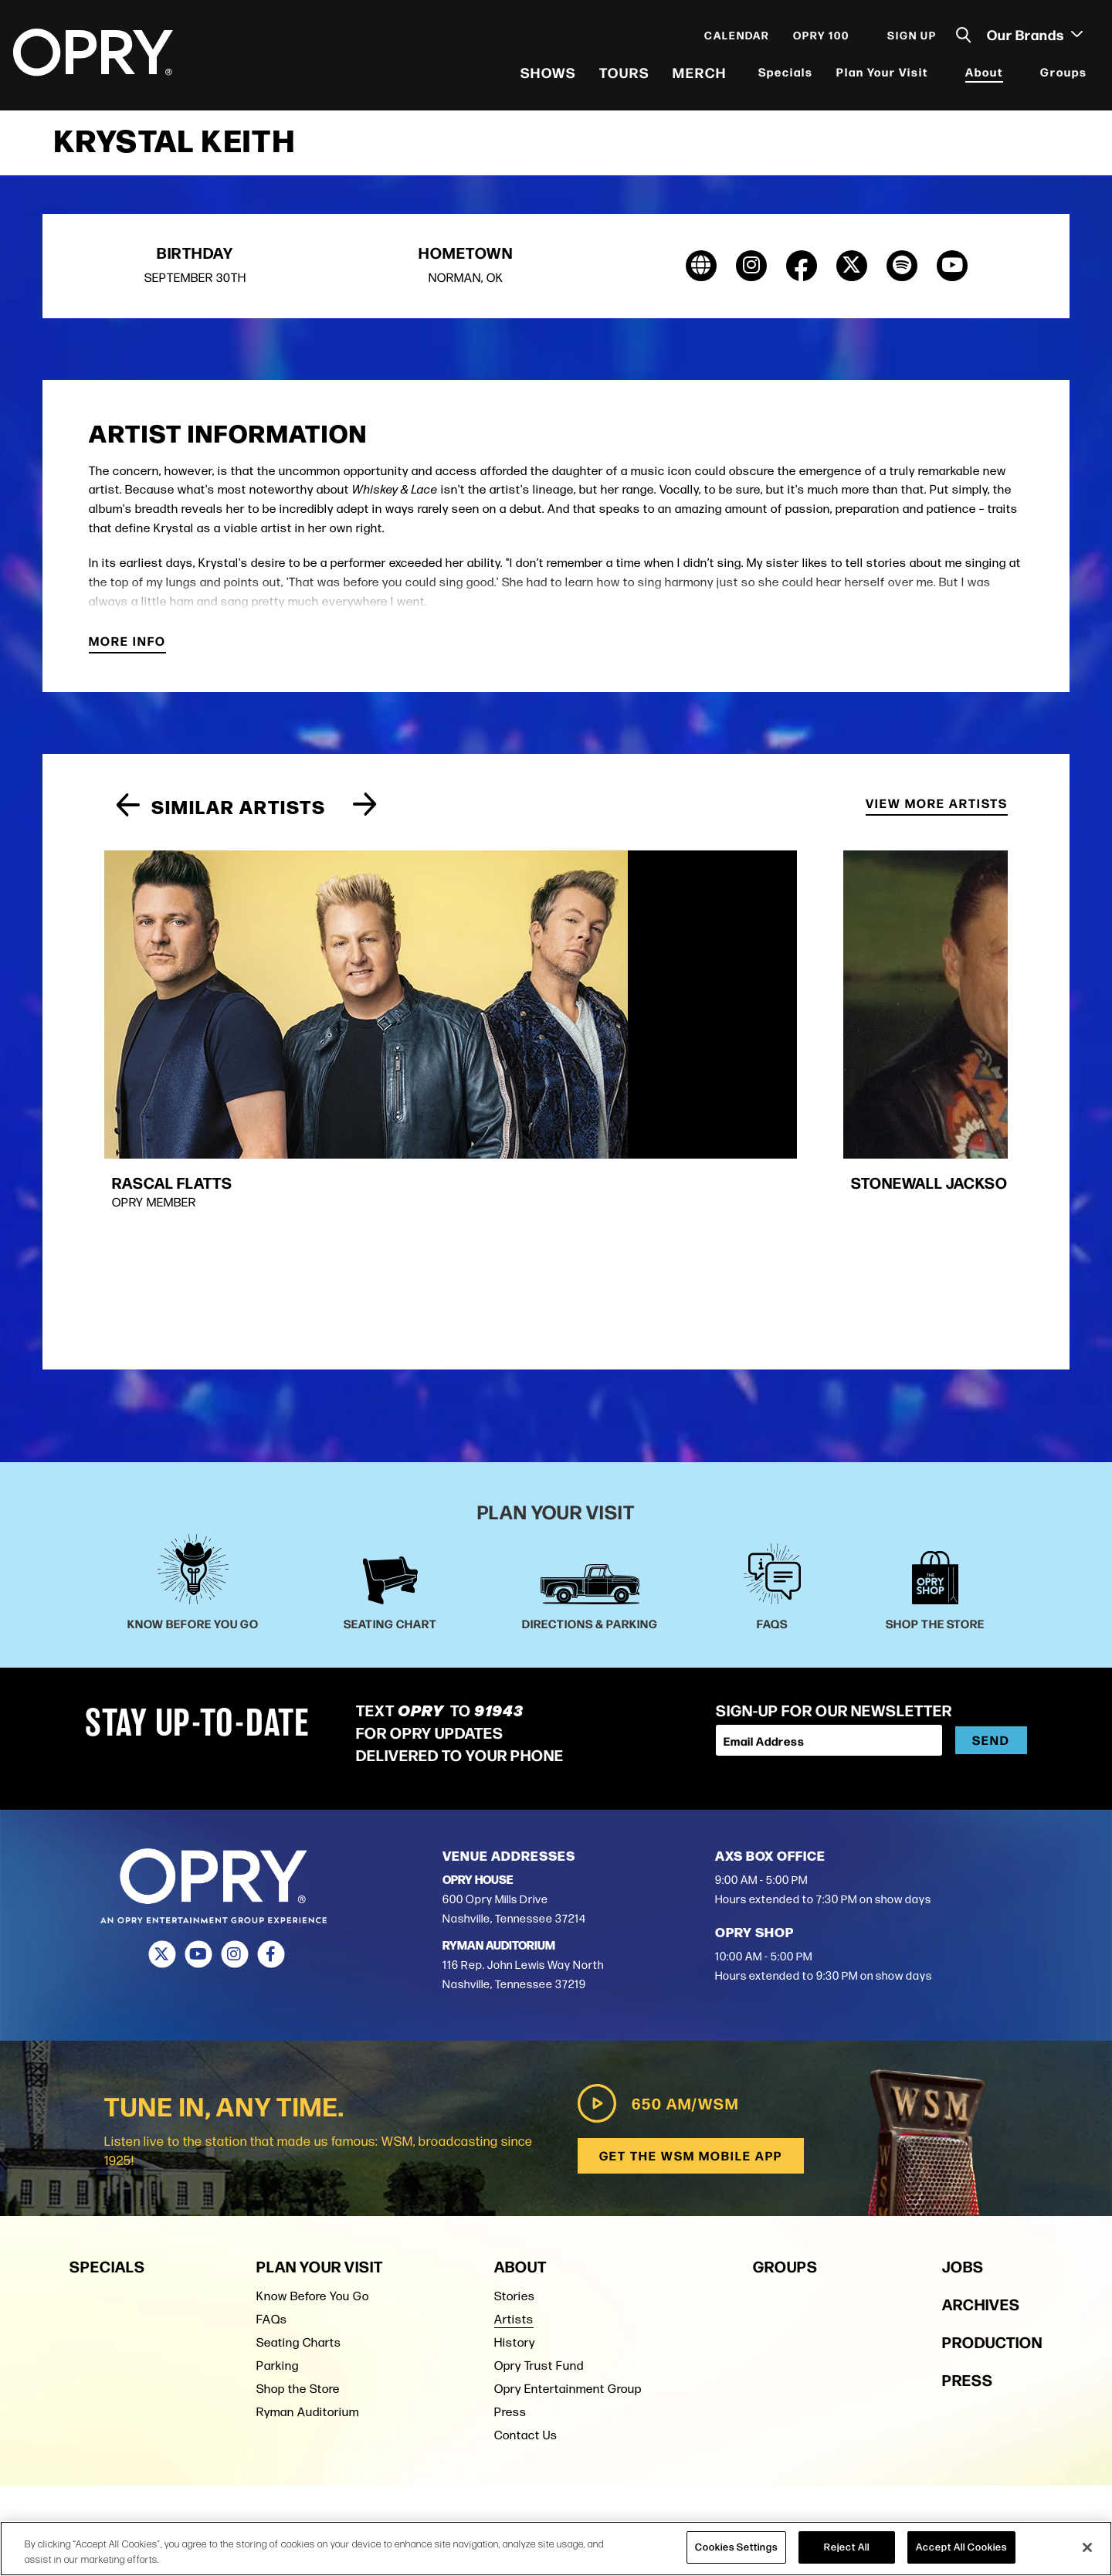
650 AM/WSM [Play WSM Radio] (653, 1868)
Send (991, 1506)
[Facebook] (270, 1721)
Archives (981, 2068)
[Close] (1087, 2547)
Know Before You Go (312, 2060)
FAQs (271, 2083)
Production (992, 2106)
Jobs (963, 2030)
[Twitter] (161, 1721)
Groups (1061, 77)
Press (510, 2176)
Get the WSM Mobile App (689, 1920)
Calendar (735, 40)
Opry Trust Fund (539, 2130)
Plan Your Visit (880, 77)
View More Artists (937, 817)
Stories (514, 2060)
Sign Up (909, 40)
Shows (546, 77)
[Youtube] (198, 1721)
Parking (277, 2130)
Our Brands (1032, 39)
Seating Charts (298, 2106)
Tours (622, 77)
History (514, 2106)
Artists (514, 2083)
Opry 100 (819, 40)
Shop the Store (298, 2153)
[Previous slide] (128, 819)
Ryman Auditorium (307, 2176)
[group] (239, 981)
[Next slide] (365, 819)
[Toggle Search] (961, 40)
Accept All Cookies (961, 2546)
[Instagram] (234, 1721)
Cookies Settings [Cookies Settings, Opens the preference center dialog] (736, 2546)
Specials (783, 77)
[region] (556, 2548)
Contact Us (526, 2199)
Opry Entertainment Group (568, 2153)
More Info (127, 655)
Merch (697, 77)
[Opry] (95, 58)
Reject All (847, 2546)
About (982, 77)
